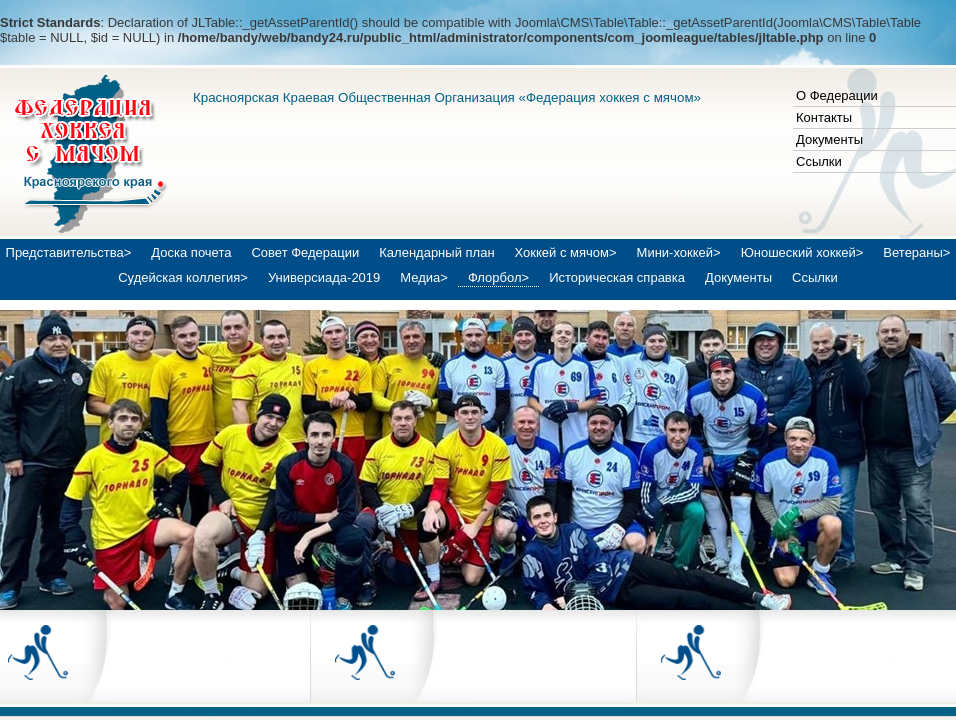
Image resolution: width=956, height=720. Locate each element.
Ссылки (819, 161)
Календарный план (436, 252)
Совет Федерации (305, 252)
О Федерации (837, 95)
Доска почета (191, 252)
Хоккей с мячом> (566, 252)
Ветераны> (916, 252)
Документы (829, 139)
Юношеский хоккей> (802, 252)
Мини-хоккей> (679, 252)
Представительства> (69, 252)
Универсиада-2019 (324, 277)
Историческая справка (617, 277)
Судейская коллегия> (183, 277)
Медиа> (424, 277)
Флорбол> (498, 277)
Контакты (824, 117)
